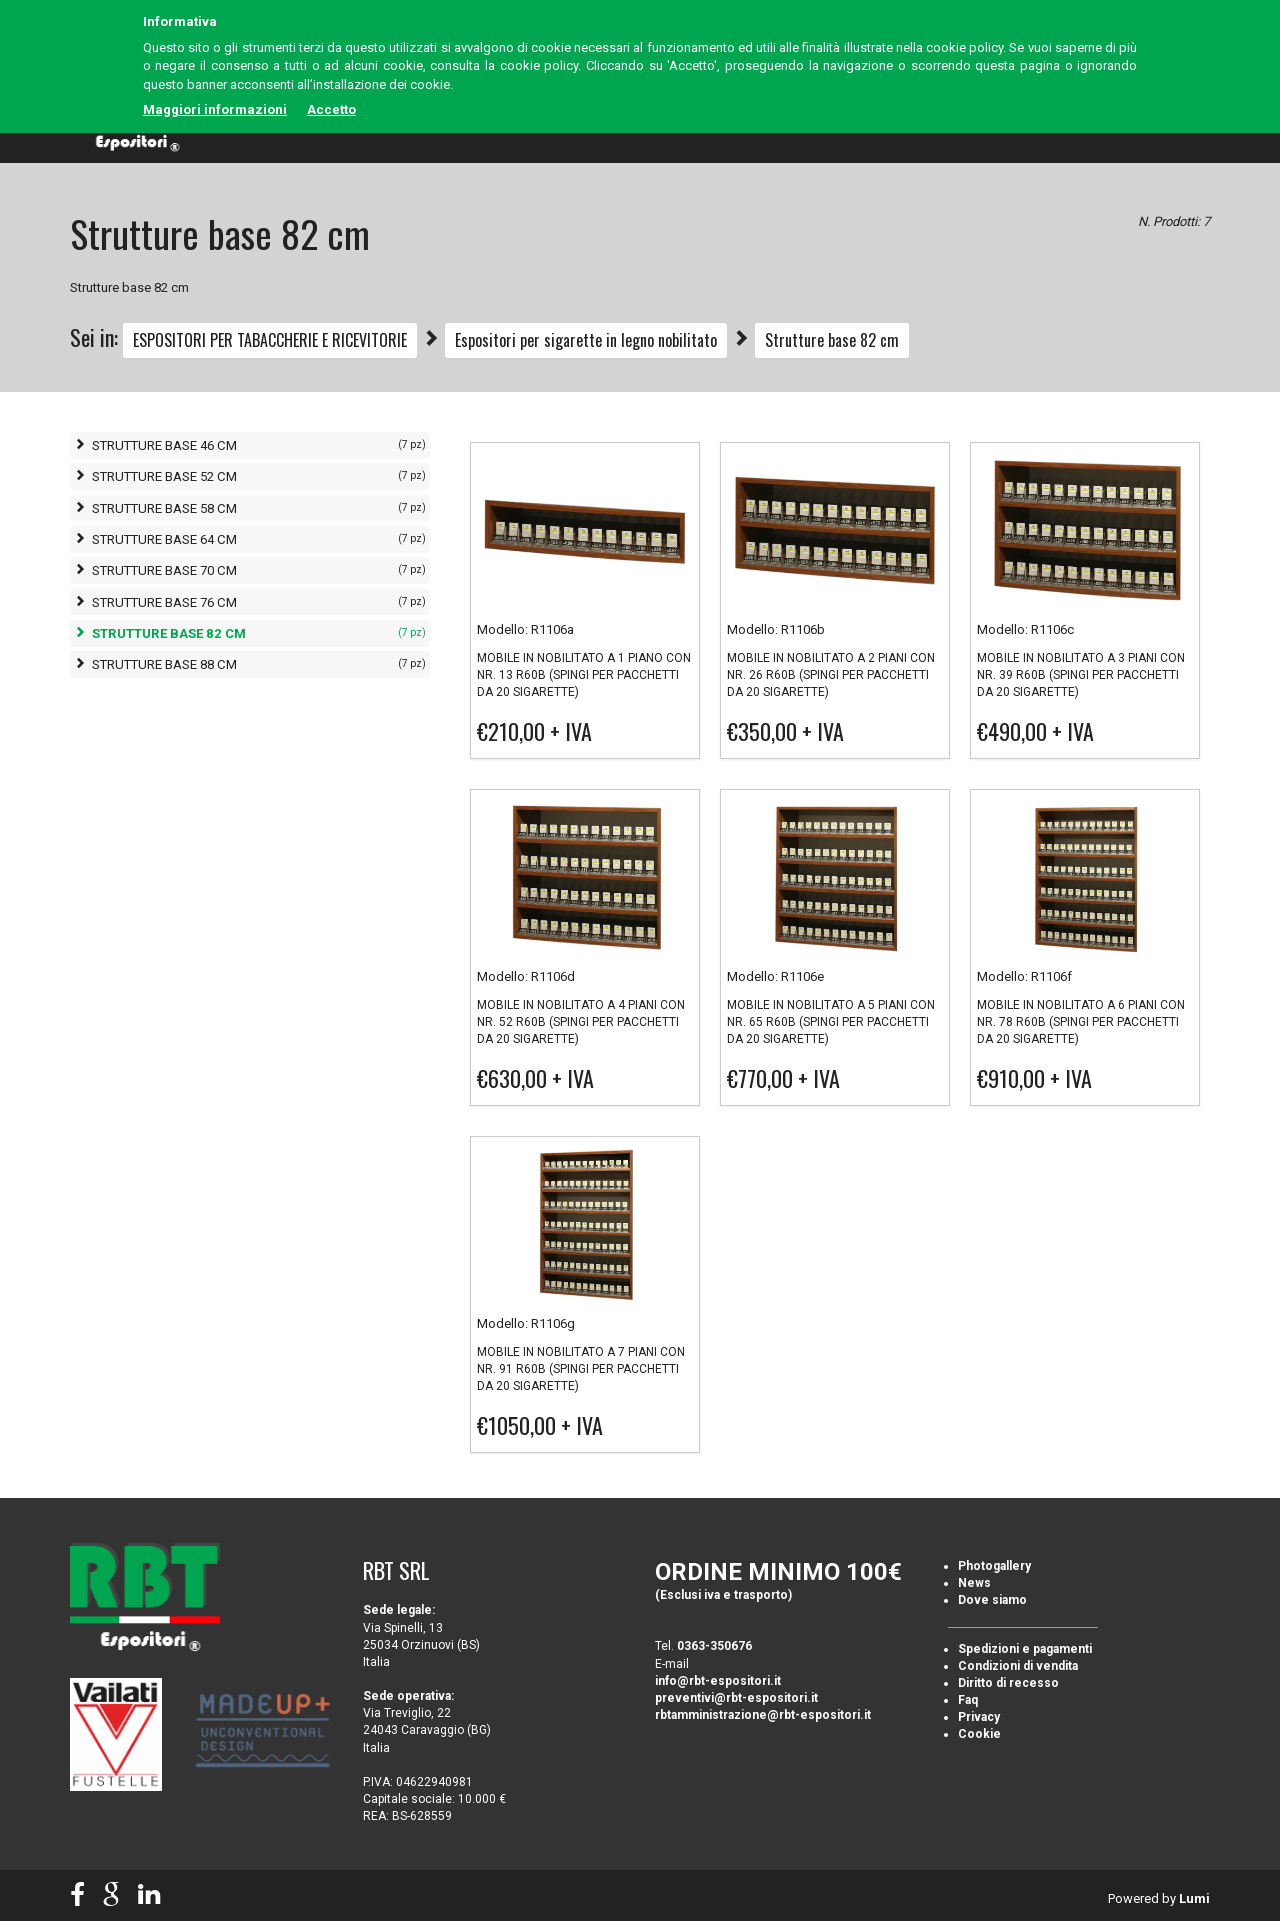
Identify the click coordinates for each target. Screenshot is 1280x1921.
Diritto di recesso (1008, 1683)
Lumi (1194, 1898)
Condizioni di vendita (1018, 1666)
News (974, 1583)
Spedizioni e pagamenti (1025, 1649)
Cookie (979, 1734)
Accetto (331, 109)
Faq (968, 1700)
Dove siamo (992, 1600)
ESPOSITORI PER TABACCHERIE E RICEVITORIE (270, 340)
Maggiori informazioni (215, 109)
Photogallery (994, 1566)
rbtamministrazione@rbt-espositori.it (763, 1715)
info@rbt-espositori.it (718, 1681)
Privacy (979, 1717)
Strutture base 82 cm (832, 340)
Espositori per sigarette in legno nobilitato (586, 340)
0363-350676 (714, 1646)
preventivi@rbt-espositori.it (736, 1698)
